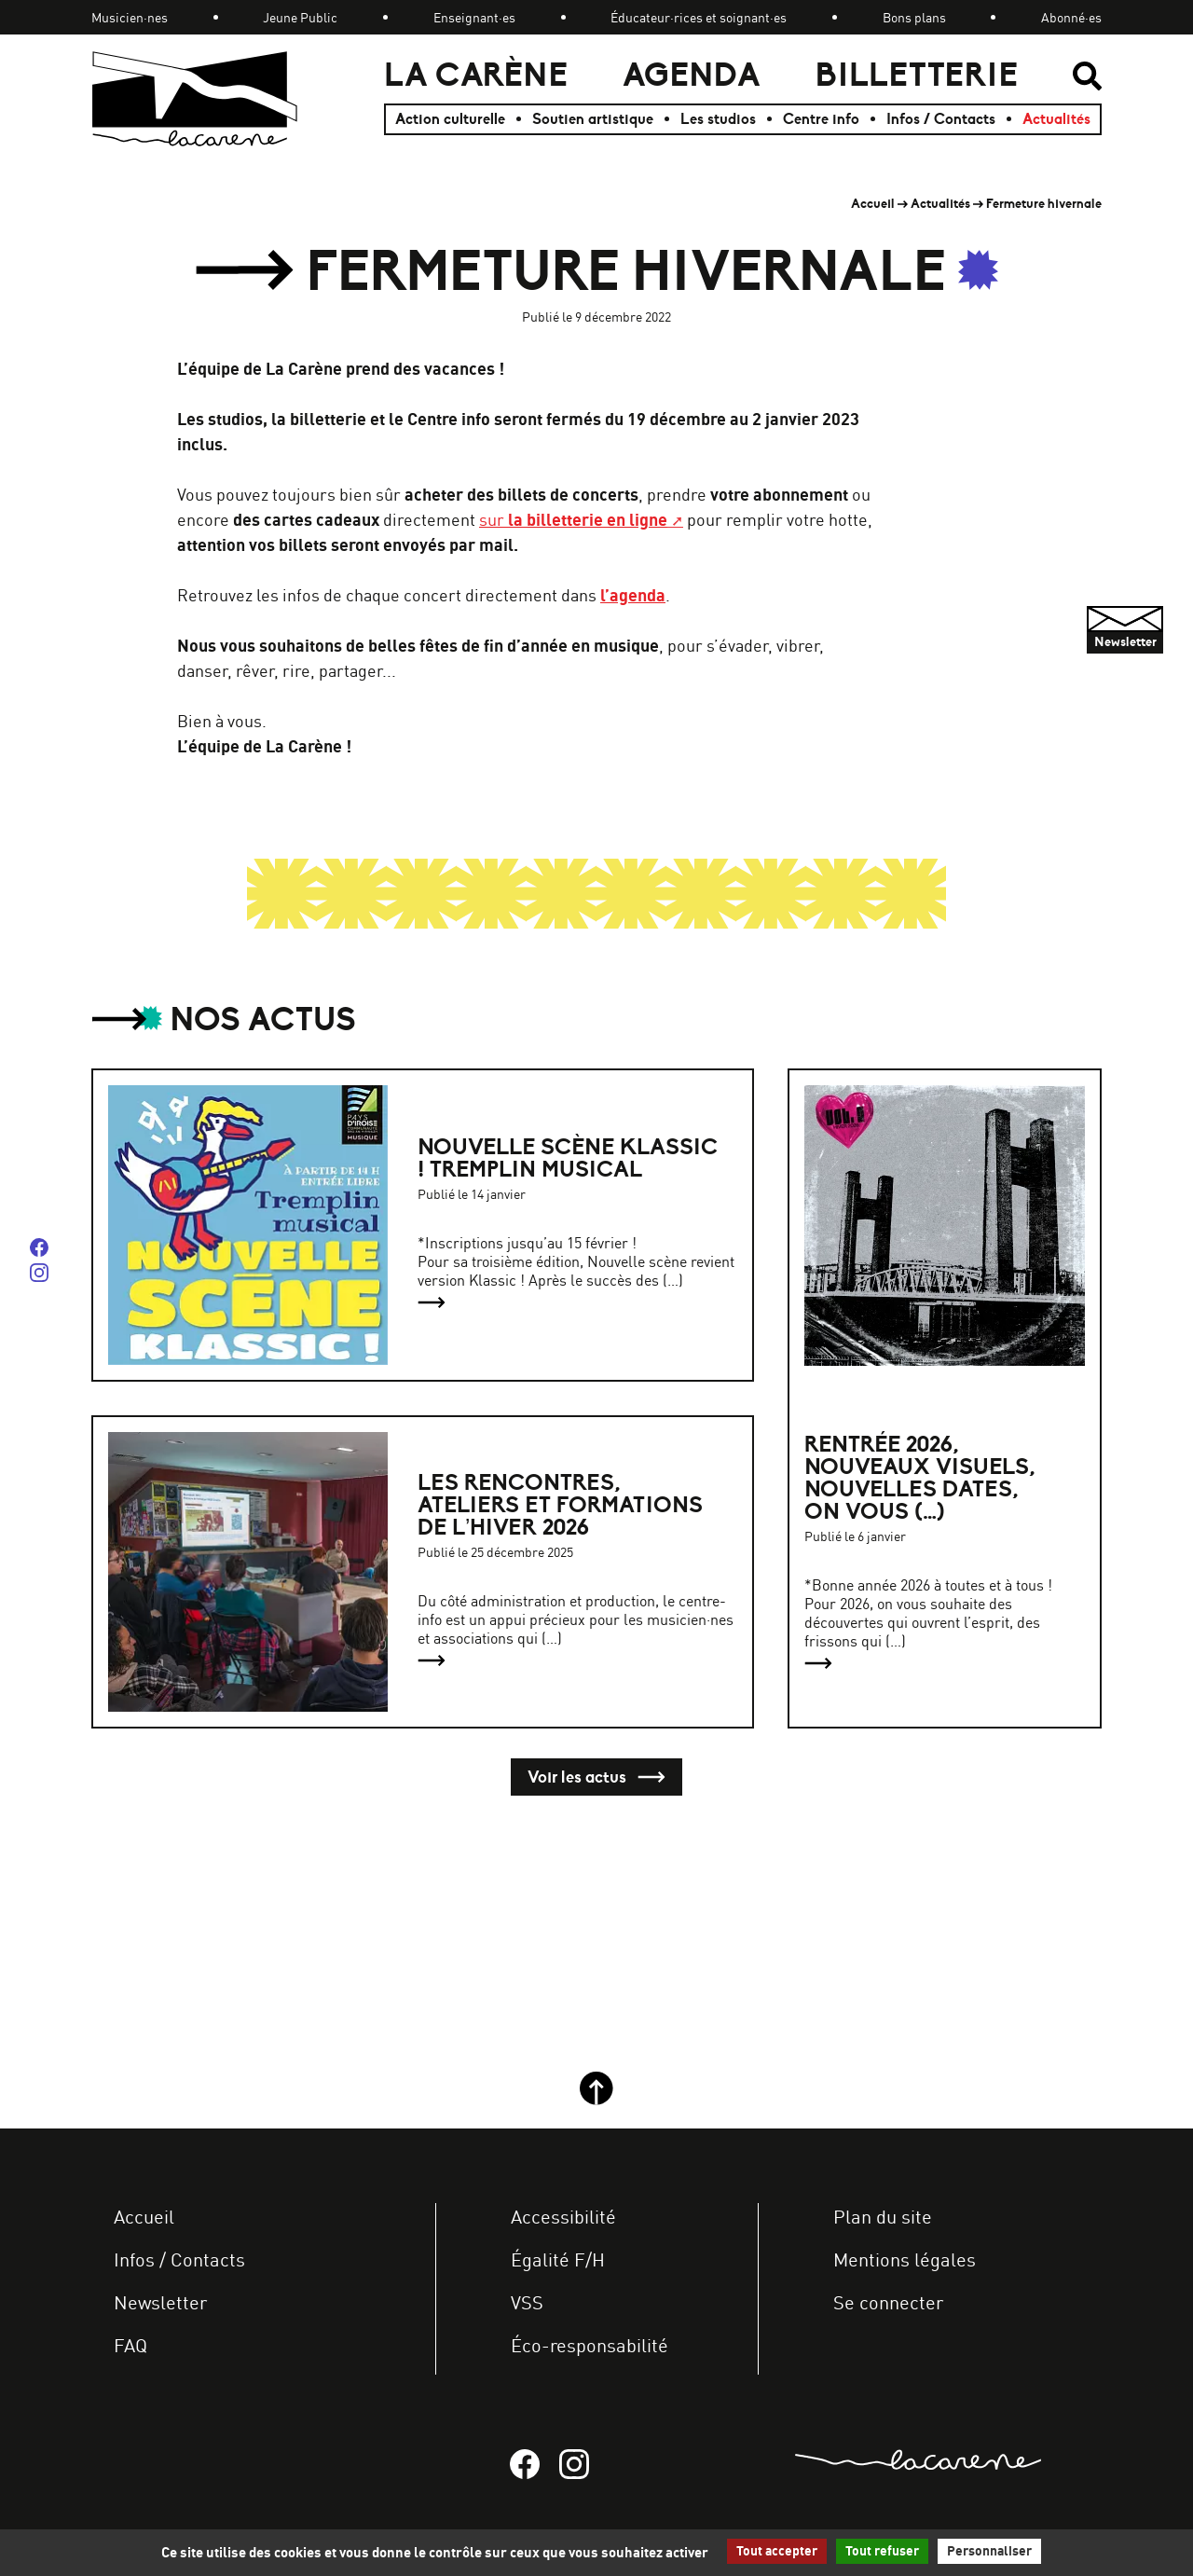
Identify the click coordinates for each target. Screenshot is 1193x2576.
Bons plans (914, 17)
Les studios (718, 119)
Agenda (692, 75)
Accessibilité (563, 2216)
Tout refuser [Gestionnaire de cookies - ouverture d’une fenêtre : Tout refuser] (882, 2550)
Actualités (1056, 119)
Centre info (821, 119)
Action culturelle (450, 119)
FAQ (130, 2345)
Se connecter (888, 2302)
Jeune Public (300, 17)
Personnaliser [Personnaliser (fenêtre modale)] (989, 2550)
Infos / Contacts (940, 119)
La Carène (476, 75)
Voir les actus (596, 1777)
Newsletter (160, 2302)
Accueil (873, 204)
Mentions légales (904, 2259)
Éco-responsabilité (589, 2345)
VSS (527, 2302)
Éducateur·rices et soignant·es (698, 17)
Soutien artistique (592, 119)
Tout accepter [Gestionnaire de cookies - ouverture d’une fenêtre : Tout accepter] (776, 2550)
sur (573, 519)
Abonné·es (1071, 17)
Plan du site (882, 2216)
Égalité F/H (558, 2259)
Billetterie (917, 75)
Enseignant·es (474, 17)
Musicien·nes (129, 17)
